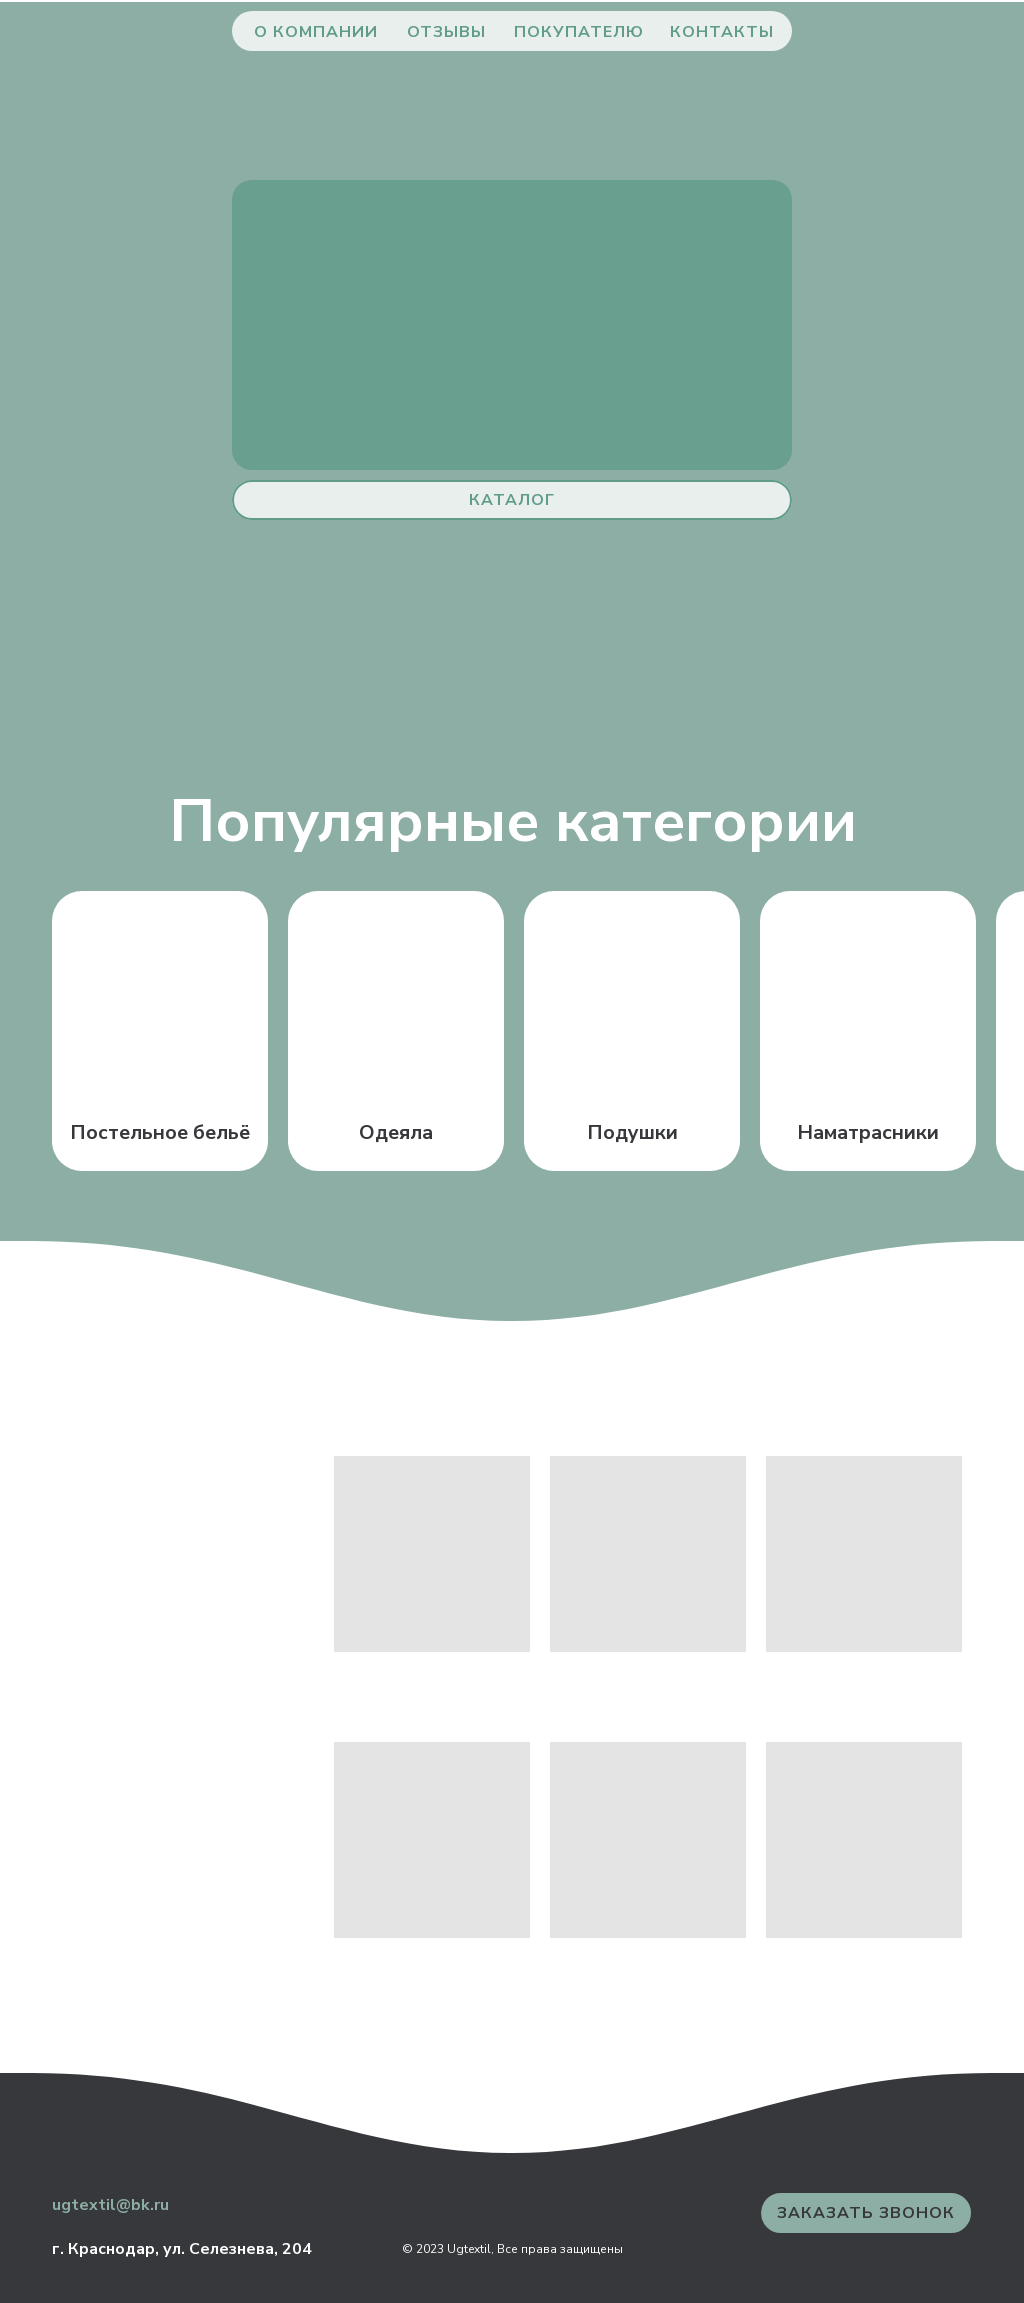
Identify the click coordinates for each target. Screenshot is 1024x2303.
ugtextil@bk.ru (110, 2205)
